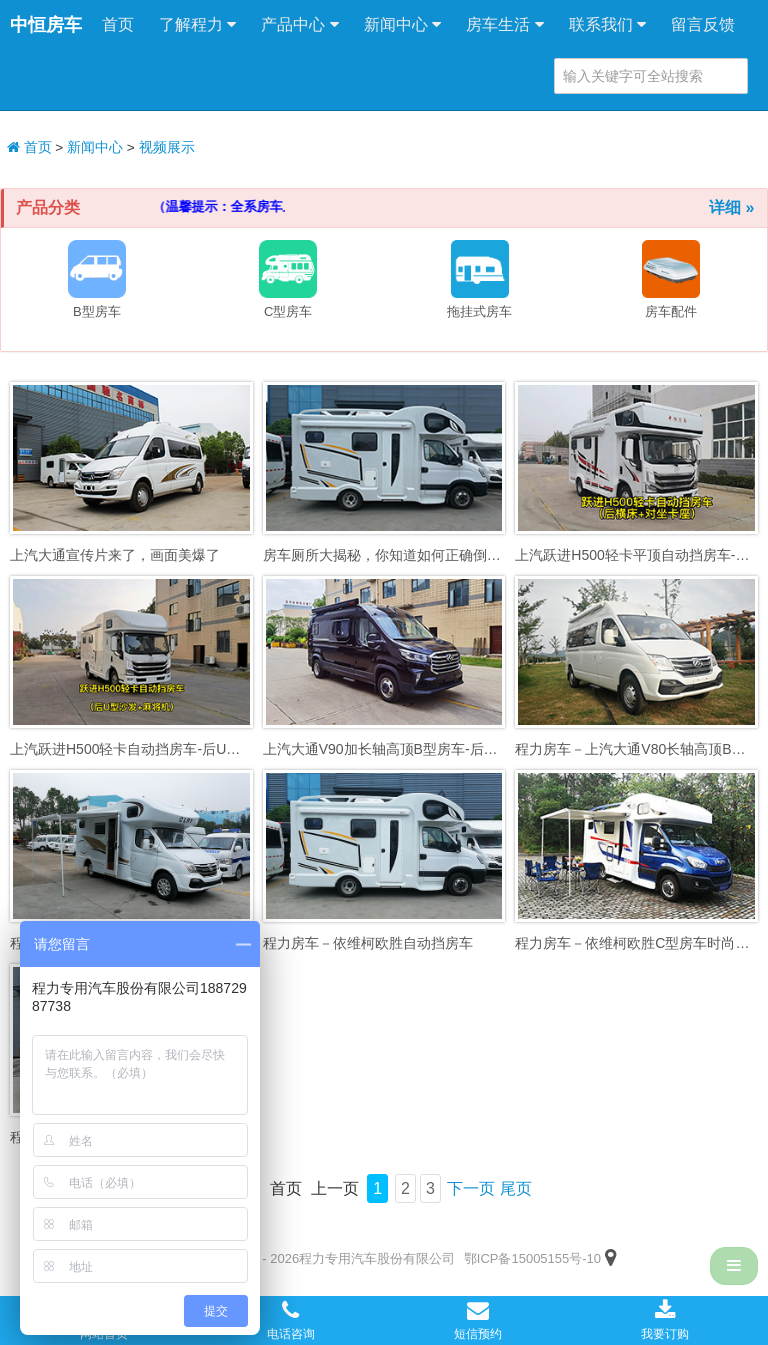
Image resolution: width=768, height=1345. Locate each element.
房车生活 (504, 24)
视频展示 (167, 147)
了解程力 (197, 24)
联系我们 (607, 24)
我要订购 (665, 1320)
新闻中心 (402, 24)
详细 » (731, 207)
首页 (118, 24)
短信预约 (478, 1320)
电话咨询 (291, 1320)
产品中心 (299, 24)
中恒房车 (46, 25)
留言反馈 (703, 24)
